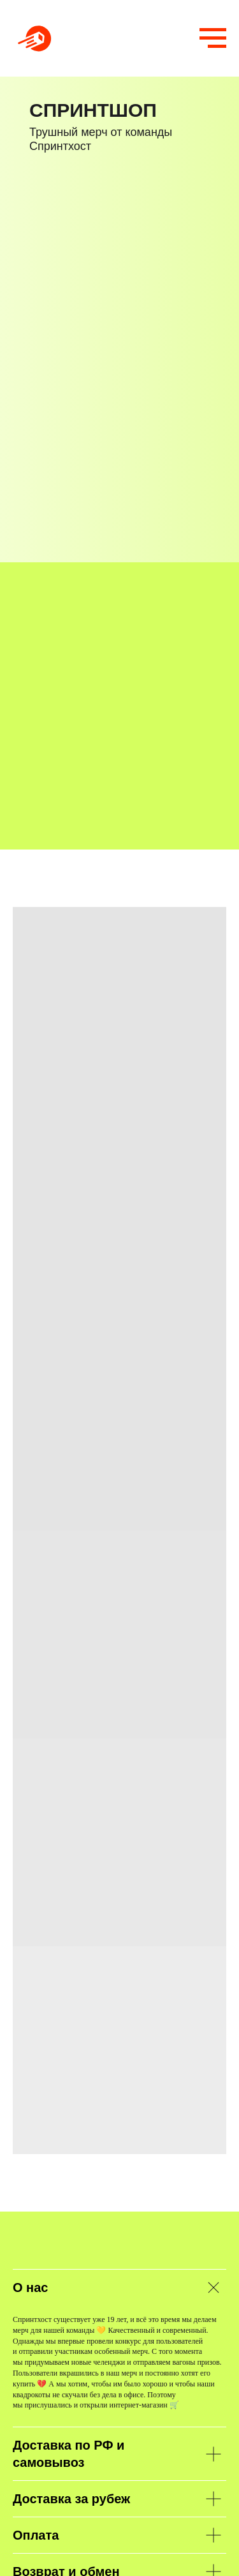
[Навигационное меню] (212, 38)
